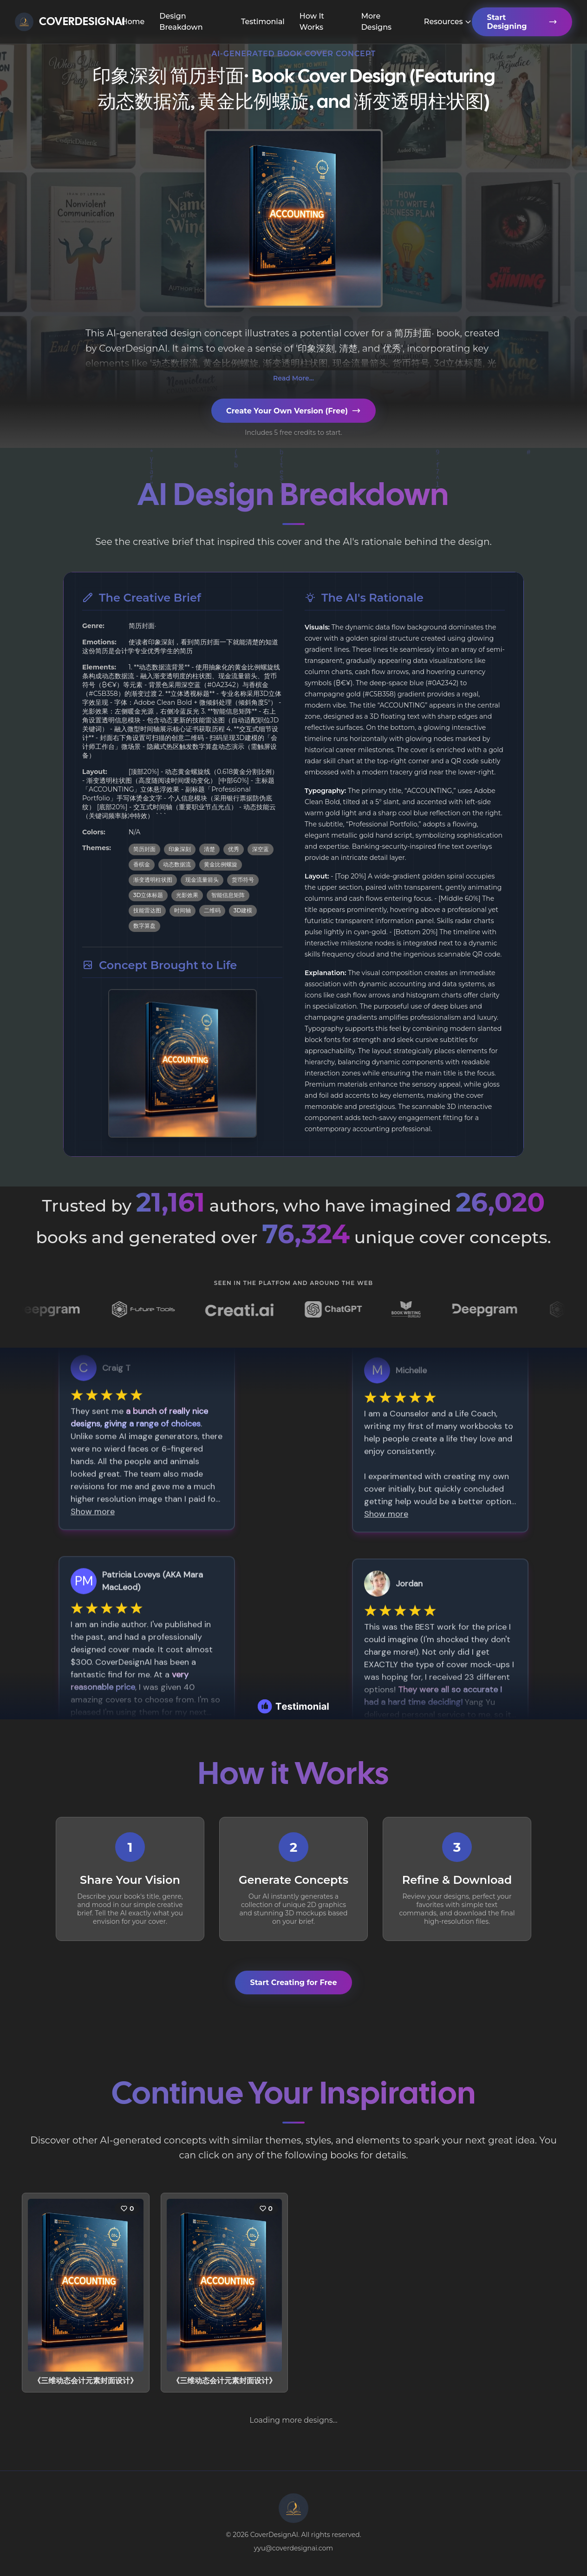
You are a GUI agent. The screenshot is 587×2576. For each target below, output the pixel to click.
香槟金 (141, 864)
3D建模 (243, 910)
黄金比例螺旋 (220, 864)
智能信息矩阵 (228, 894)
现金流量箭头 (202, 879)
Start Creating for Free (293, 1982)
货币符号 (243, 879)
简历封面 (144, 849)
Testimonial (263, 21)
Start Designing (522, 22)
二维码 (212, 910)
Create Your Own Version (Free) (293, 410)
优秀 (233, 849)
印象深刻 (180, 849)
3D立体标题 (148, 894)
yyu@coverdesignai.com (293, 2548)
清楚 (209, 849)
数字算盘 (144, 925)
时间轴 (182, 910)
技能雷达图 (147, 910)
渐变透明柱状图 (152, 879)
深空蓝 (260, 849)
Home (132, 21)
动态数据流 (177, 864)
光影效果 (187, 894)
